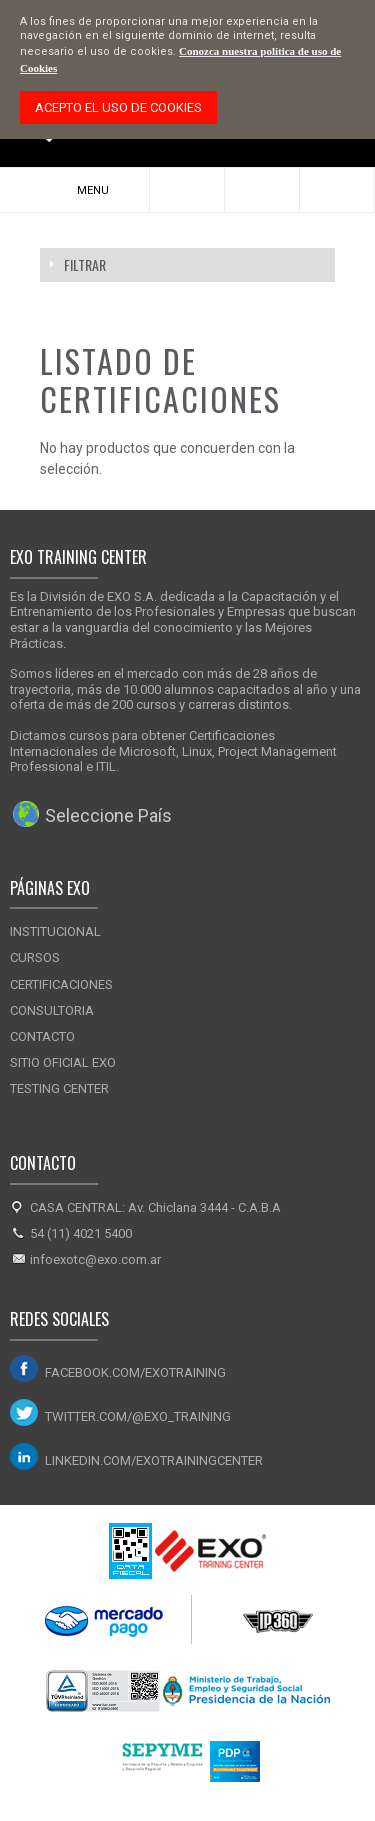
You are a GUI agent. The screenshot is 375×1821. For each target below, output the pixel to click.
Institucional (55, 931)
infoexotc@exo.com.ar (95, 1259)
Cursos (35, 957)
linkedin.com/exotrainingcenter (154, 1460)
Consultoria (52, 1010)
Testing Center (59, 1088)
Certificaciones (61, 984)
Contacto (42, 1036)
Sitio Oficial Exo (63, 1062)
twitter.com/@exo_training (138, 1416)
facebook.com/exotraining (135, 1372)
